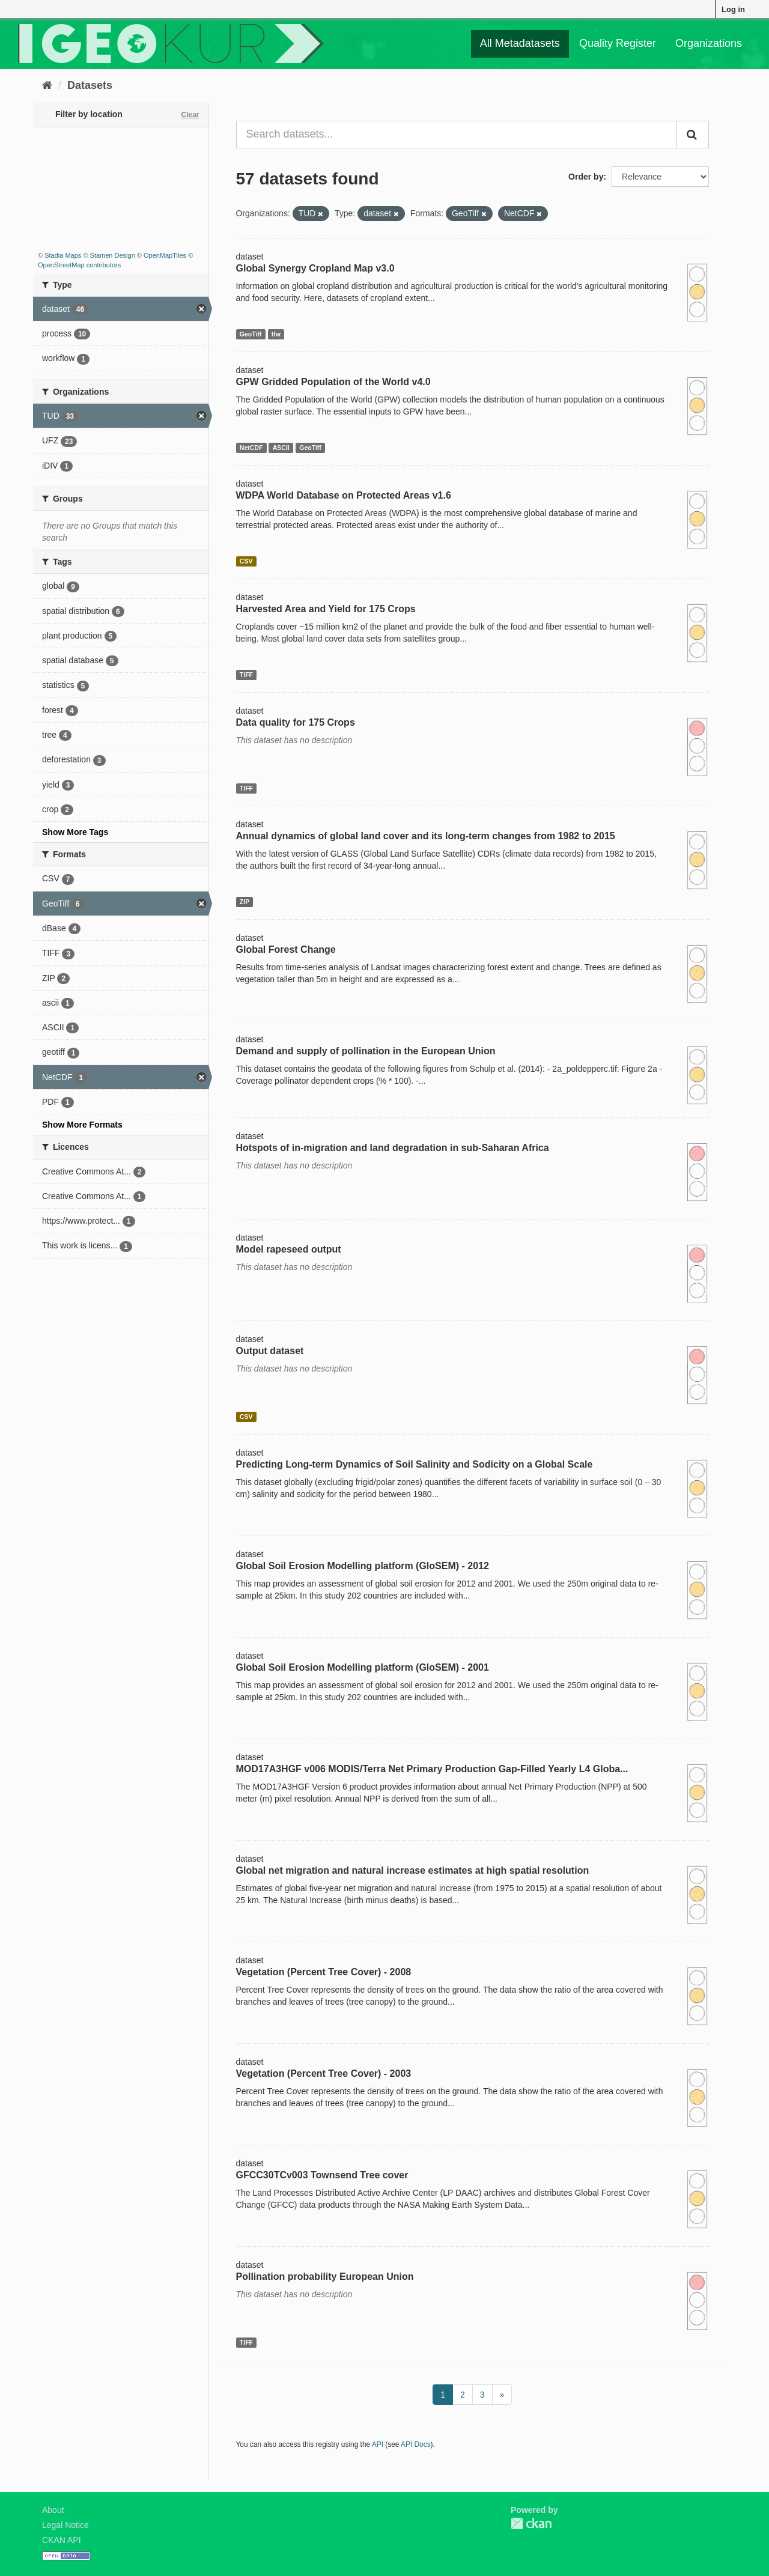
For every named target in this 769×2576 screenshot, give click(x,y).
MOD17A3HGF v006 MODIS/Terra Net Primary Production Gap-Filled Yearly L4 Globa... (432, 1769)
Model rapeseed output (288, 1249)
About (53, 2510)
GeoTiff (251, 334)
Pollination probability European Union (325, 2276)
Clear (190, 115)
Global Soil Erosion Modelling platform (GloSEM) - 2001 (362, 1667)
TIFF (246, 674)
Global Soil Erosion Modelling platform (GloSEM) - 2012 (362, 1566)
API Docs (416, 2444)
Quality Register (617, 43)
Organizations (708, 43)
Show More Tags (75, 832)
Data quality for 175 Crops (295, 722)
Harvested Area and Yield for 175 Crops (326, 609)
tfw (276, 334)
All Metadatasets (520, 43)
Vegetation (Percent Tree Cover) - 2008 (324, 1972)
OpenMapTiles (165, 255)
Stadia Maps (62, 255)
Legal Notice (65, 2525)
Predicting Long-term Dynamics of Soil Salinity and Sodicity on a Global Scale (414, 1464)
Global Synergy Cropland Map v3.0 (315, 268)
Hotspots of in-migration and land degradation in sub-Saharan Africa (392, 1148)
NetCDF (251, 447)
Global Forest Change (286, 949)
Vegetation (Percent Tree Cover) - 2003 (324, 2073)
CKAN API (61, 2540)
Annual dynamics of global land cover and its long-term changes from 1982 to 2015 (425, 836)
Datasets (89, 85)
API (377, 2444)
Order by (585, 176)
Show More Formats (82, 1124)
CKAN (531, 2523)
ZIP (244, 901)
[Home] (47, 85)
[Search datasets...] (457, 134)
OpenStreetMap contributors (79, 265)
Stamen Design (112, 255)
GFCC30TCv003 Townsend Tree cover (322, 2175)
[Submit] (692, 134)
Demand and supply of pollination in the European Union (366, 1051)
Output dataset (270, 1351)
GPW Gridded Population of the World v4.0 (333, 382)
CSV (246, 561)
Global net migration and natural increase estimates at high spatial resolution (412, 1870)
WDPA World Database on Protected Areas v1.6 (343, 495)
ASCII (281, 447)
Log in (733, 9)
